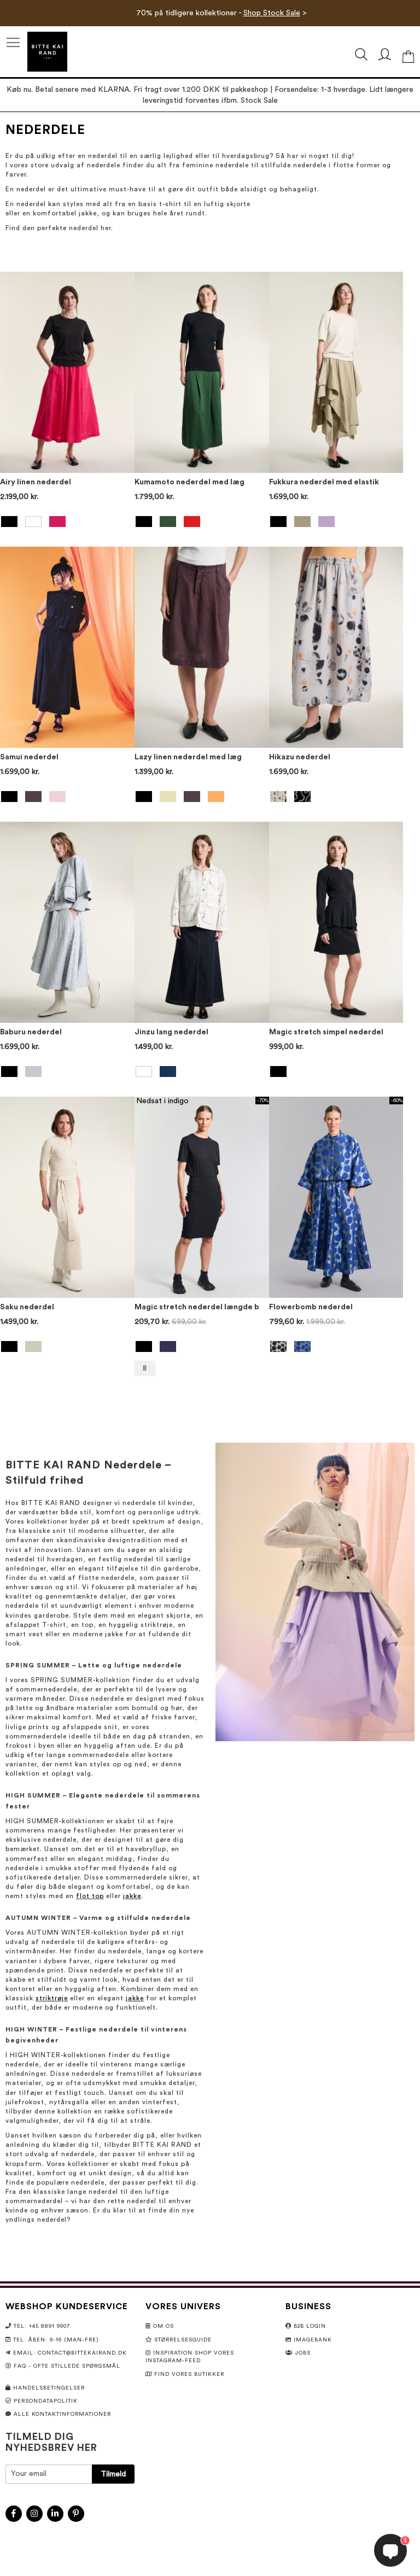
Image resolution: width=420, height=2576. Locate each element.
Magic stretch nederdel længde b (197, 1307)
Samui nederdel (29, 757)
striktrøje (52, 1998)
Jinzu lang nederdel (171, 1032)
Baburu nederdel (31, 1032)
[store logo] (47, 52)
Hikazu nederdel (299, 757)
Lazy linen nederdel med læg (188, 757)
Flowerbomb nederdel (311, 1307)
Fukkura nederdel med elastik (324, 482)
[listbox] (67, 523)
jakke (132, 1896)
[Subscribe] (113, 2474)
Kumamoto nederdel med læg (189, 482)
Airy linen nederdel (35, 482)
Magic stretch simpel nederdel (326, 1032)
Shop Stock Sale (271, 13)
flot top (90, 1896)
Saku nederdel (27, 1307)
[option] (9, 522)
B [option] (145, 1368)
